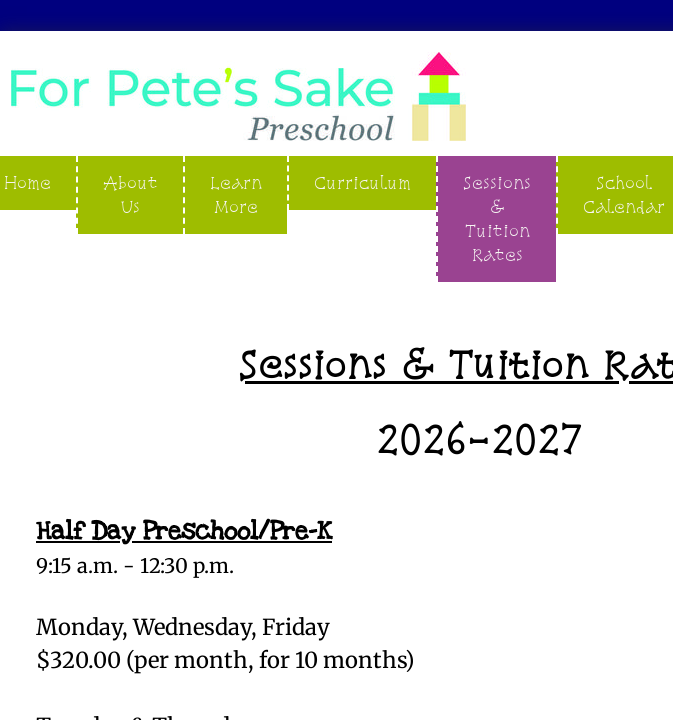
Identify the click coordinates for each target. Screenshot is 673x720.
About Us (130, 194)
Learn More (236, 194)
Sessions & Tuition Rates (497, 218)
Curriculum (362, 182)
